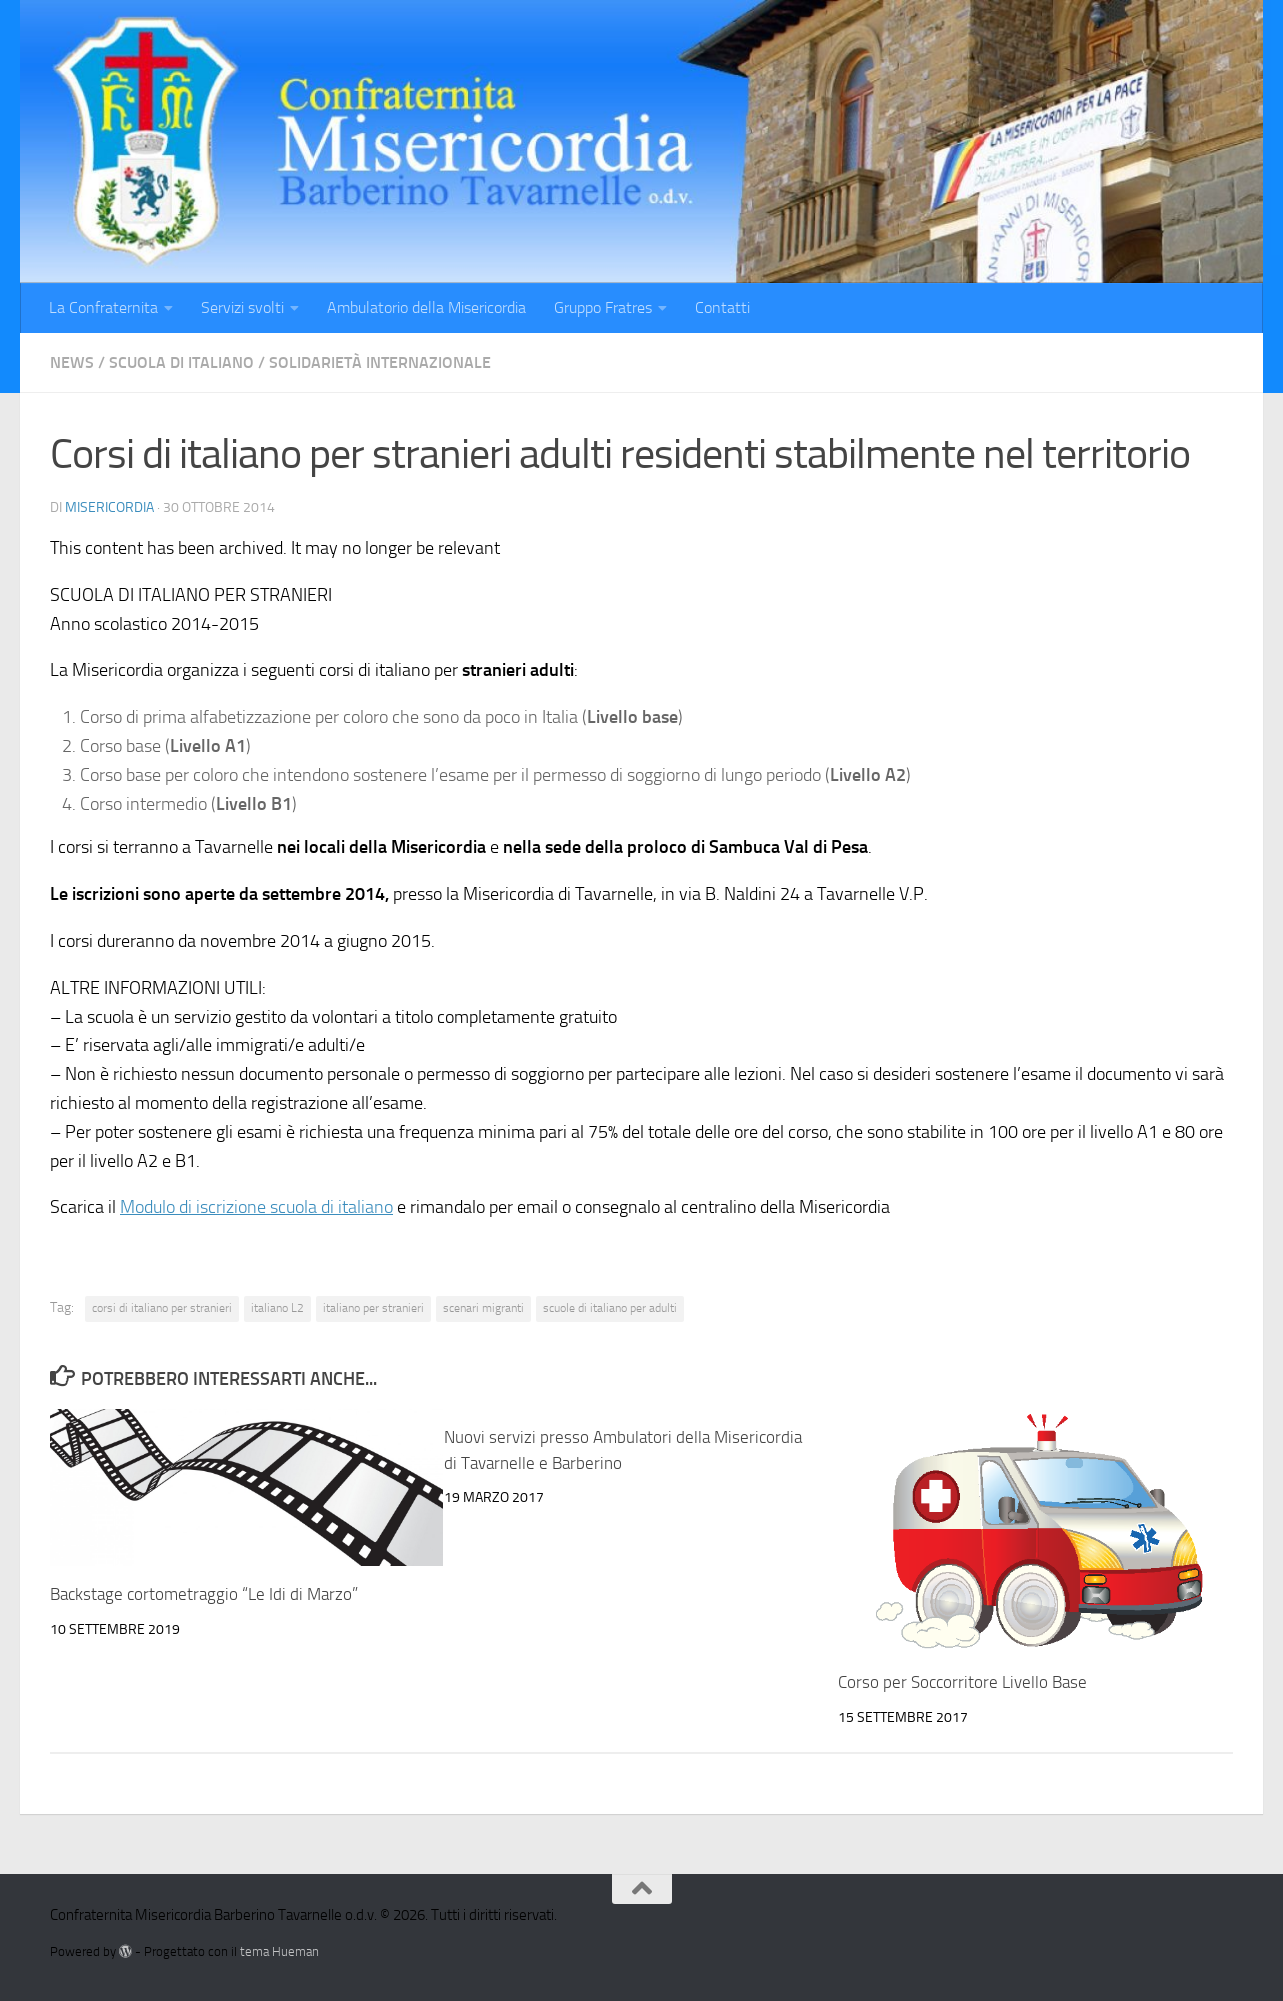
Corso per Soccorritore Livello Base (962, 1682)
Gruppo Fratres (603, 307)
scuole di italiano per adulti (610, 1308)
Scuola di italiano (181, 362)
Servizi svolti (242, 307)
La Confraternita (103, 307)
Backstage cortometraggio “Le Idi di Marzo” (204, 1594)
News (72, 362)
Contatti (722, 307)
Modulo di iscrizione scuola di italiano (256, 1207)
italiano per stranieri (373, 1308)
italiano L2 (277, 1308)
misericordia (109, 507)
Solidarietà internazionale (380, 362)
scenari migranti (483, 1308)
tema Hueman (279, 1951)
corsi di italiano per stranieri (162, 1308)
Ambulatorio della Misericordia (426, 307)
